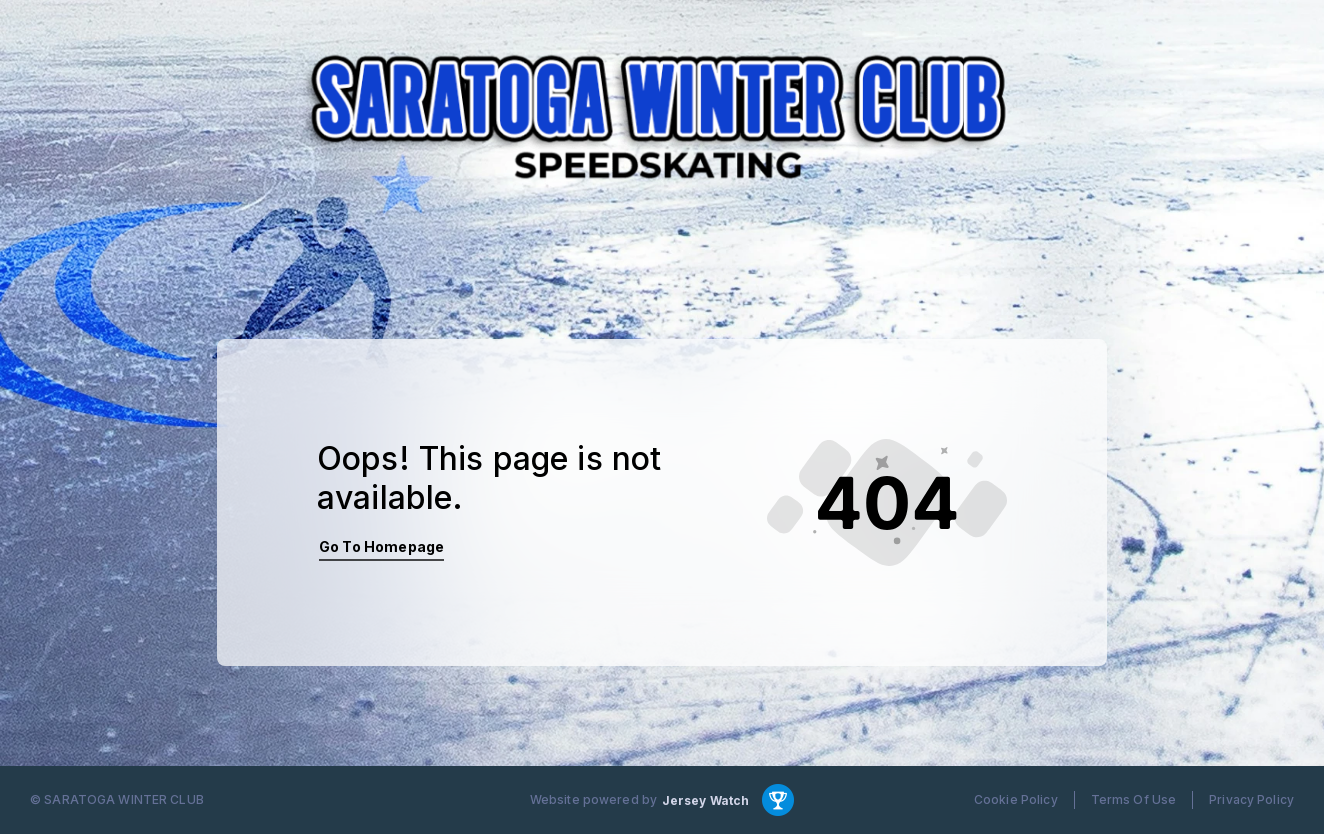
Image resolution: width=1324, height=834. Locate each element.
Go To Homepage (381, 546)
